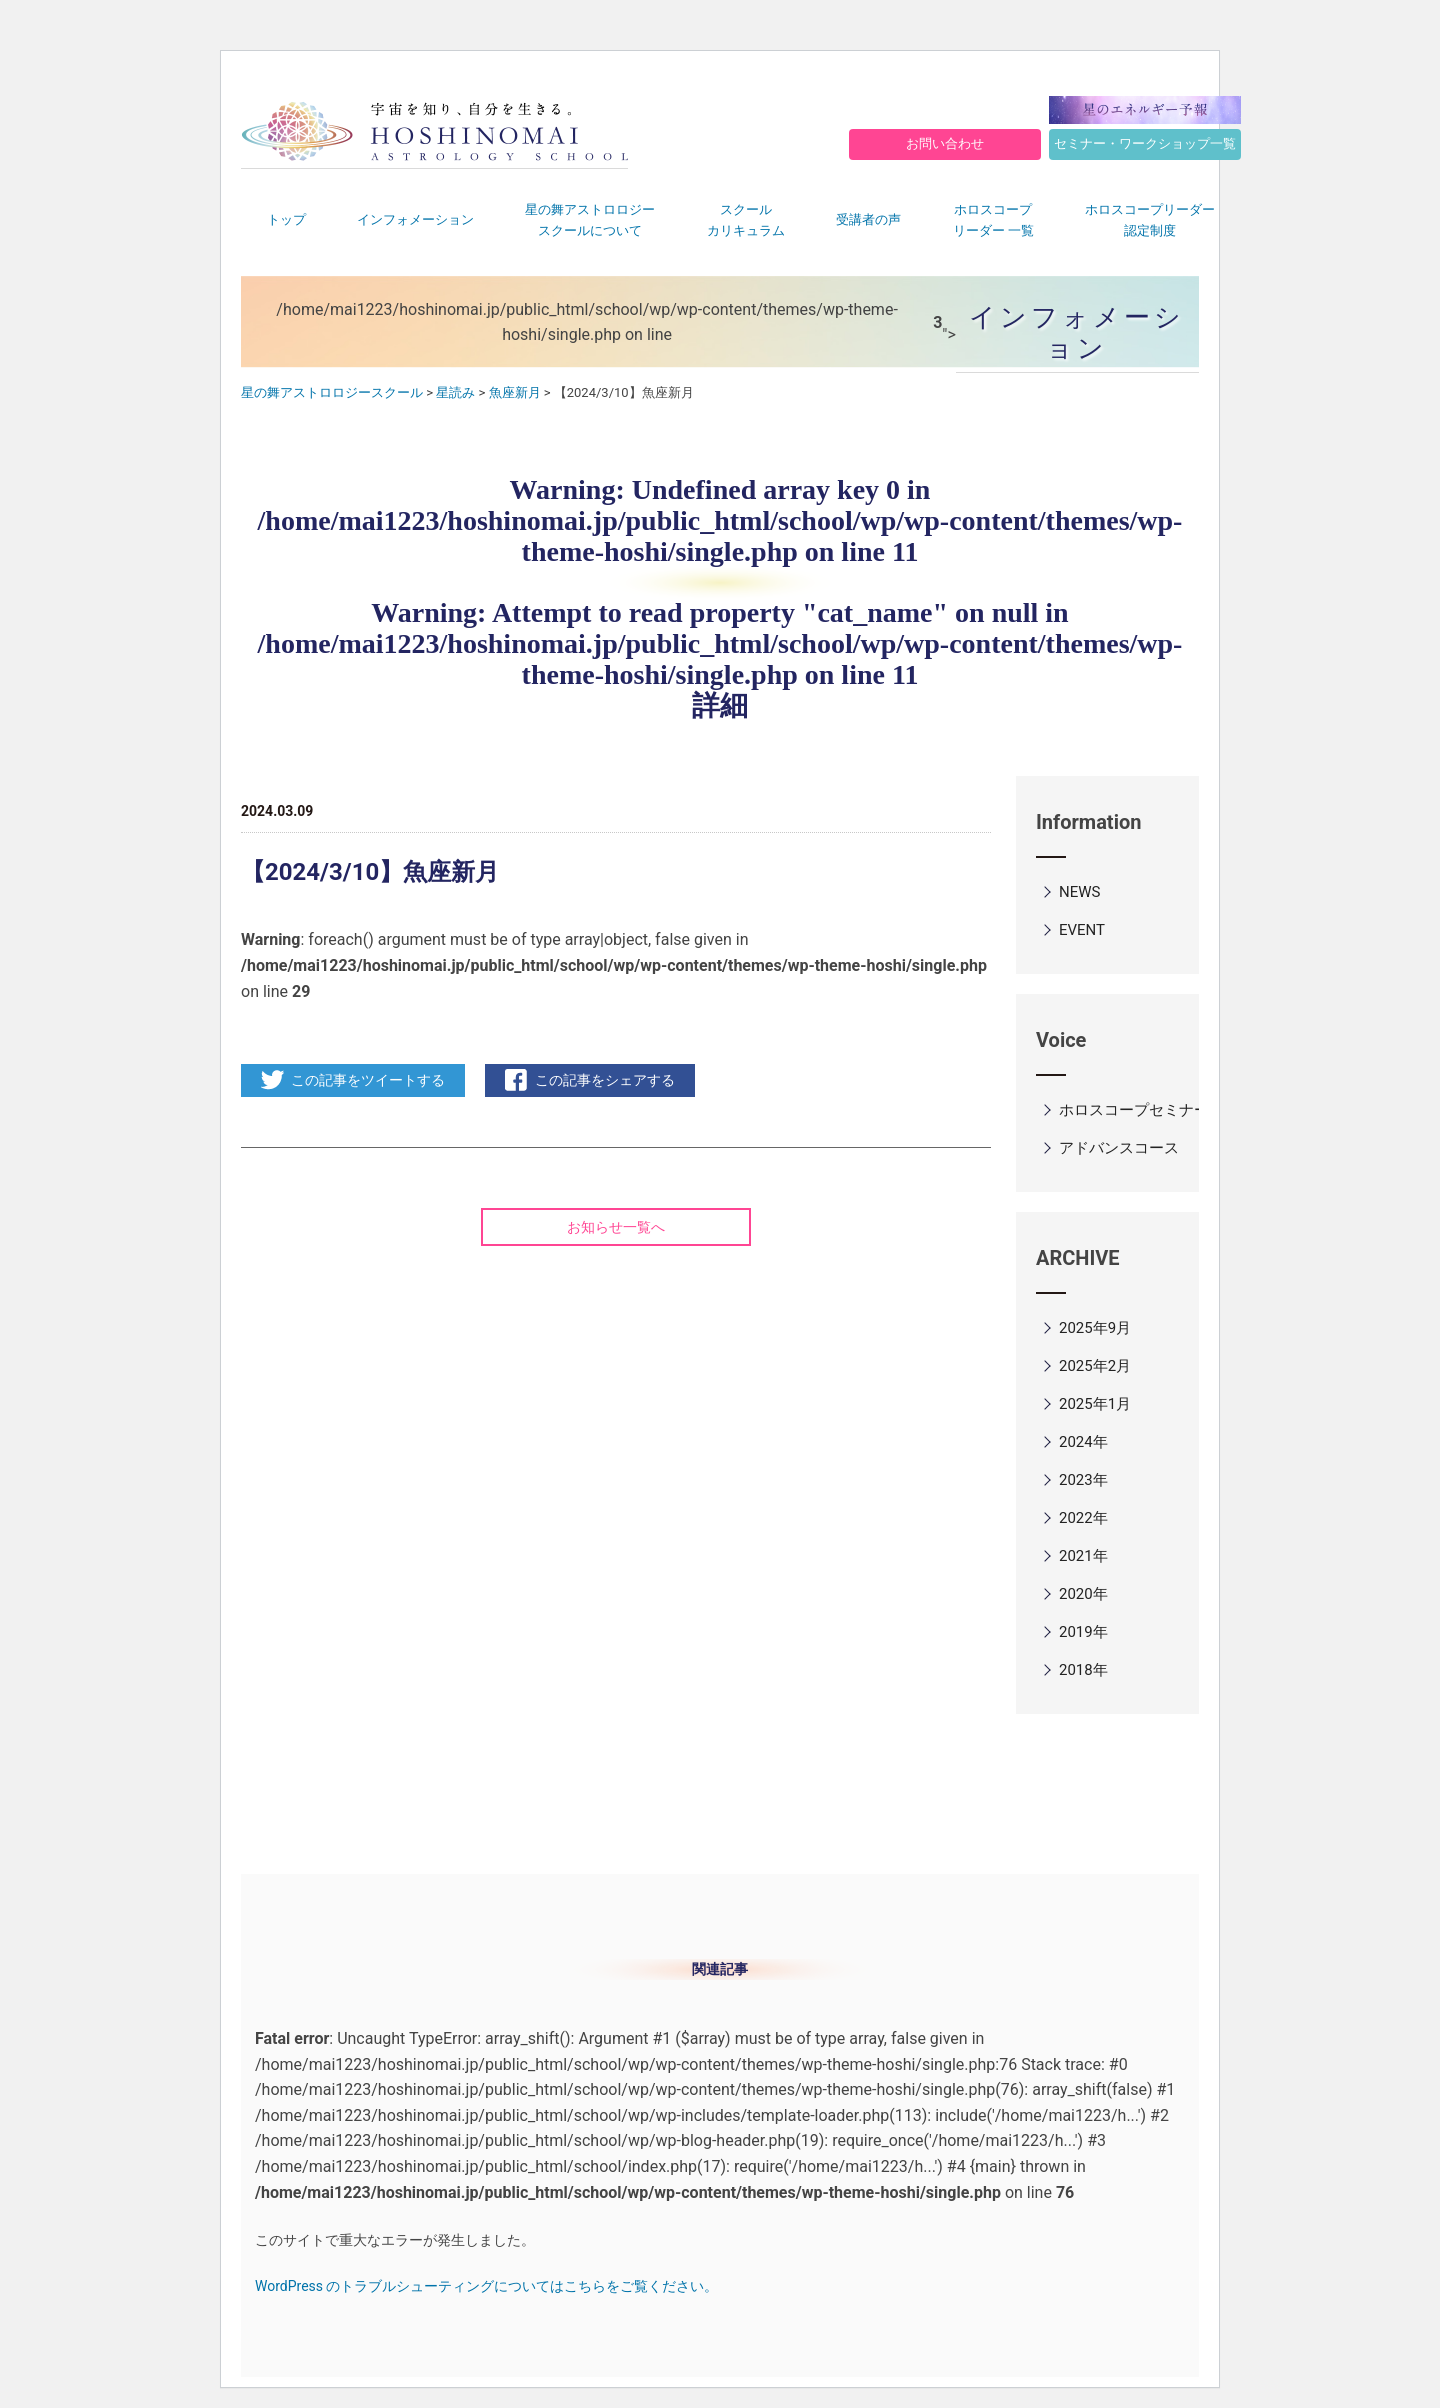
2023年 (1083, 1480)
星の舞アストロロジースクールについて (590, 220)
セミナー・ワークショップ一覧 (1145, 143)
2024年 (1083, 1442)
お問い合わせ (945, 143)
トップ (286, 219)
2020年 (1083, 1594)
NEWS (1079, 892)
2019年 (1083, 1632)
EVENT (1082, 930)
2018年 (1083, 1670)
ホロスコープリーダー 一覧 (993, 220)
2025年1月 (1095, 1404)
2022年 (1083, 1518)
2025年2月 (1095, 1366)
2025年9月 (1095, 1328)
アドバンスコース (1119, 1148)
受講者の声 (868, 219)
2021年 (1083, 1556)
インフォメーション (415, 219)
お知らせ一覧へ (616, 1227)
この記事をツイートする (368, 1080)
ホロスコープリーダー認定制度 (1150, 220)
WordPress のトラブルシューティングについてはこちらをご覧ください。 (487, 2286)
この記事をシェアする (605, 1080)
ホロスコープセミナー (1134, 1110)
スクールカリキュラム (746, 220)
